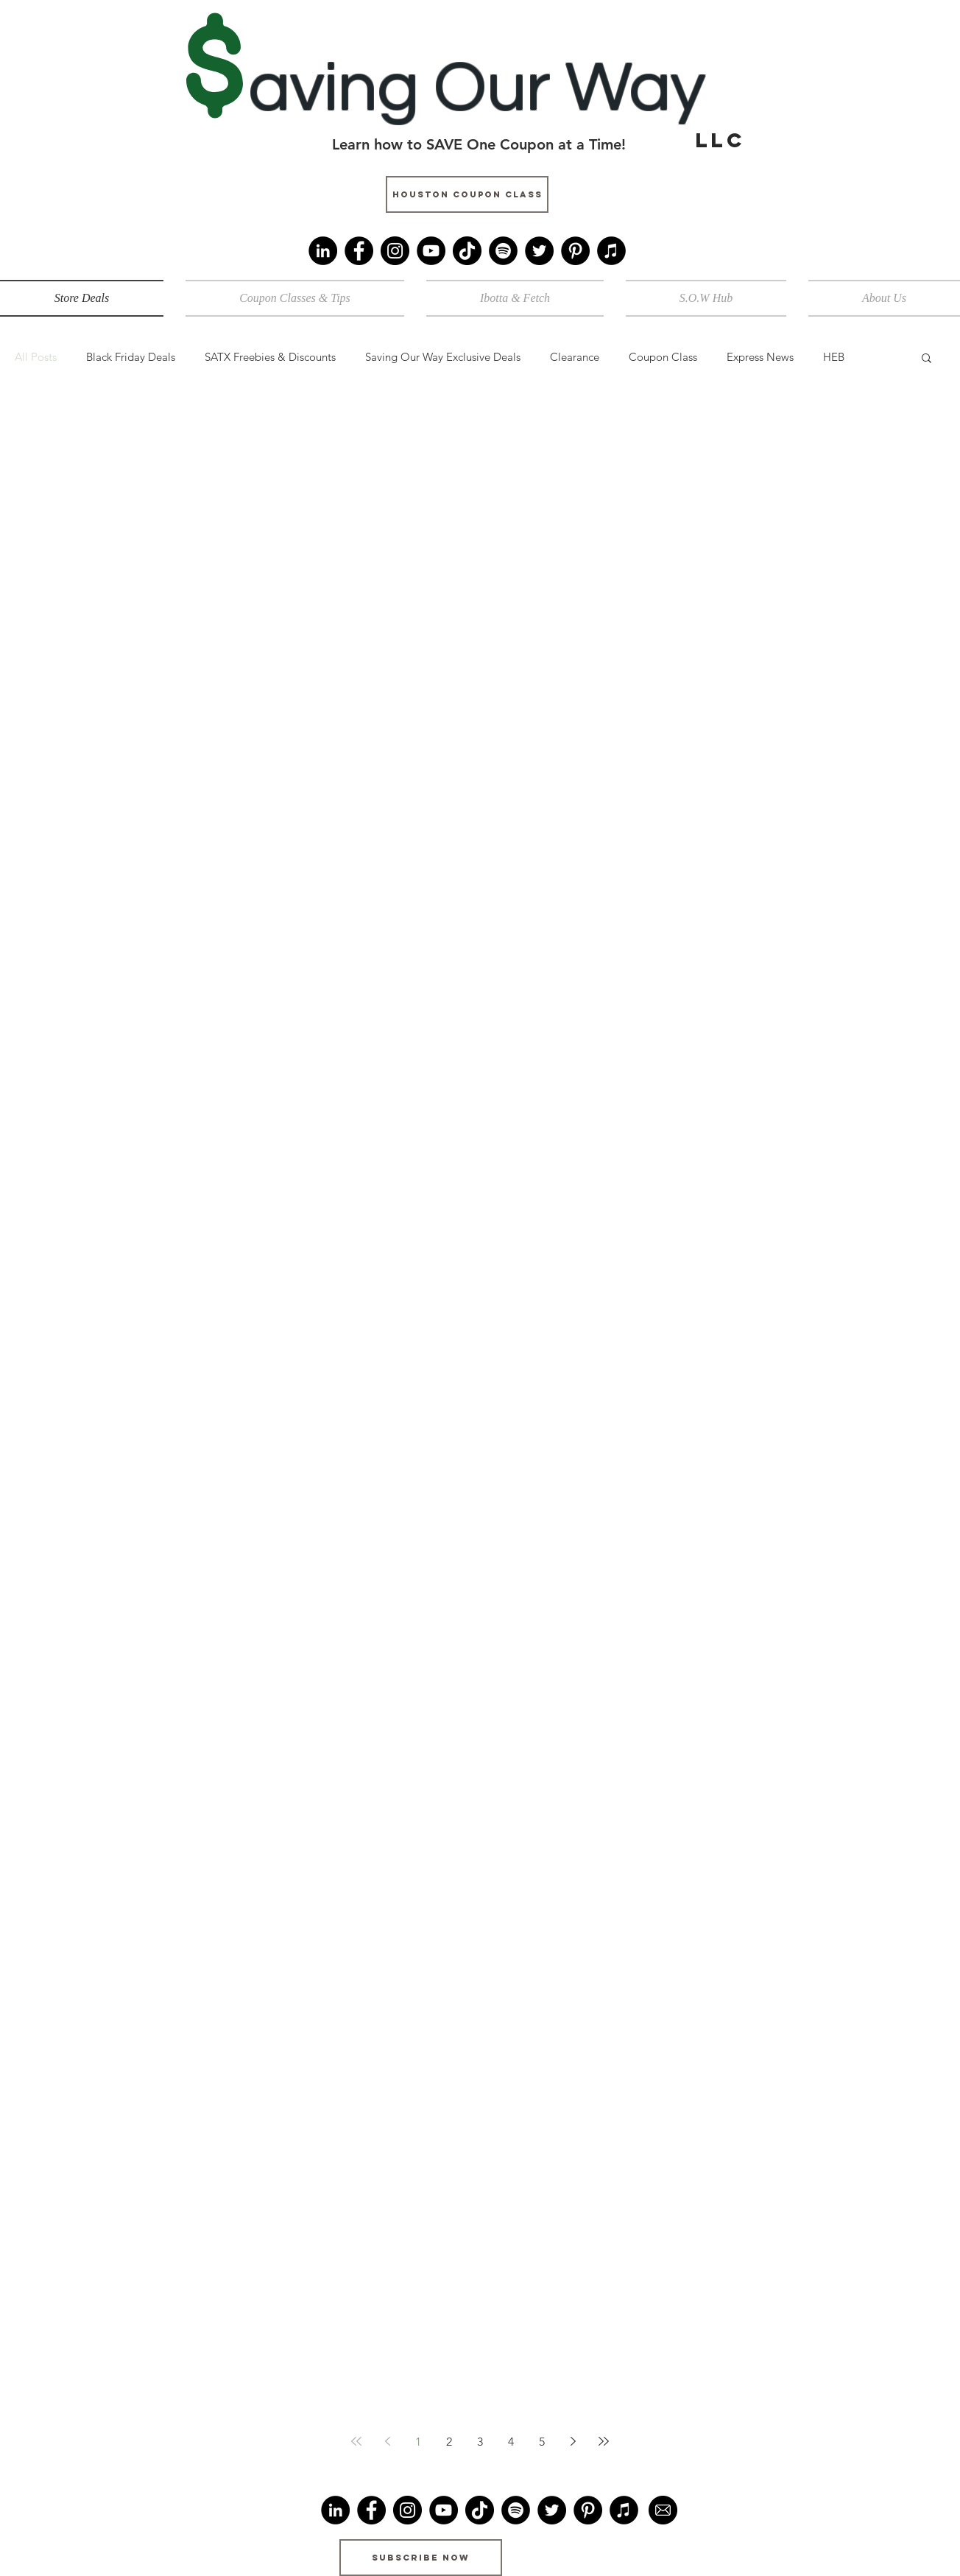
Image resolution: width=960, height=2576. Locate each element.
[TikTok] (467, 250)
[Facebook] (359, 250)
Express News (760, 357)
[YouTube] (431, 250)
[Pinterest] (575, 250)
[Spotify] (503, 250)
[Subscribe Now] (420, 2557)
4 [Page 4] (511, 2442)
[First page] (356, 2441)
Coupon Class (663, 357)
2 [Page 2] (449, 2442)
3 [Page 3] (480, 2442)
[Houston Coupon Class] (467, 194)
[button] (926, 359)
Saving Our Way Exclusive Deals (442, 357)
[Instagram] (395, 250)
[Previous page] (387, 2441)
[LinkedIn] (322, 250)
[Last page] (603, 2441)
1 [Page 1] (418, 2442)
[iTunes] (611, 250)
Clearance (574, 357)
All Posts (36, 357)
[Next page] (573, 2441)
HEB (833, 357)
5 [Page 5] (542, 2442)
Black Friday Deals (130, 357)
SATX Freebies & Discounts (270, 357)
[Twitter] (539, 250)
